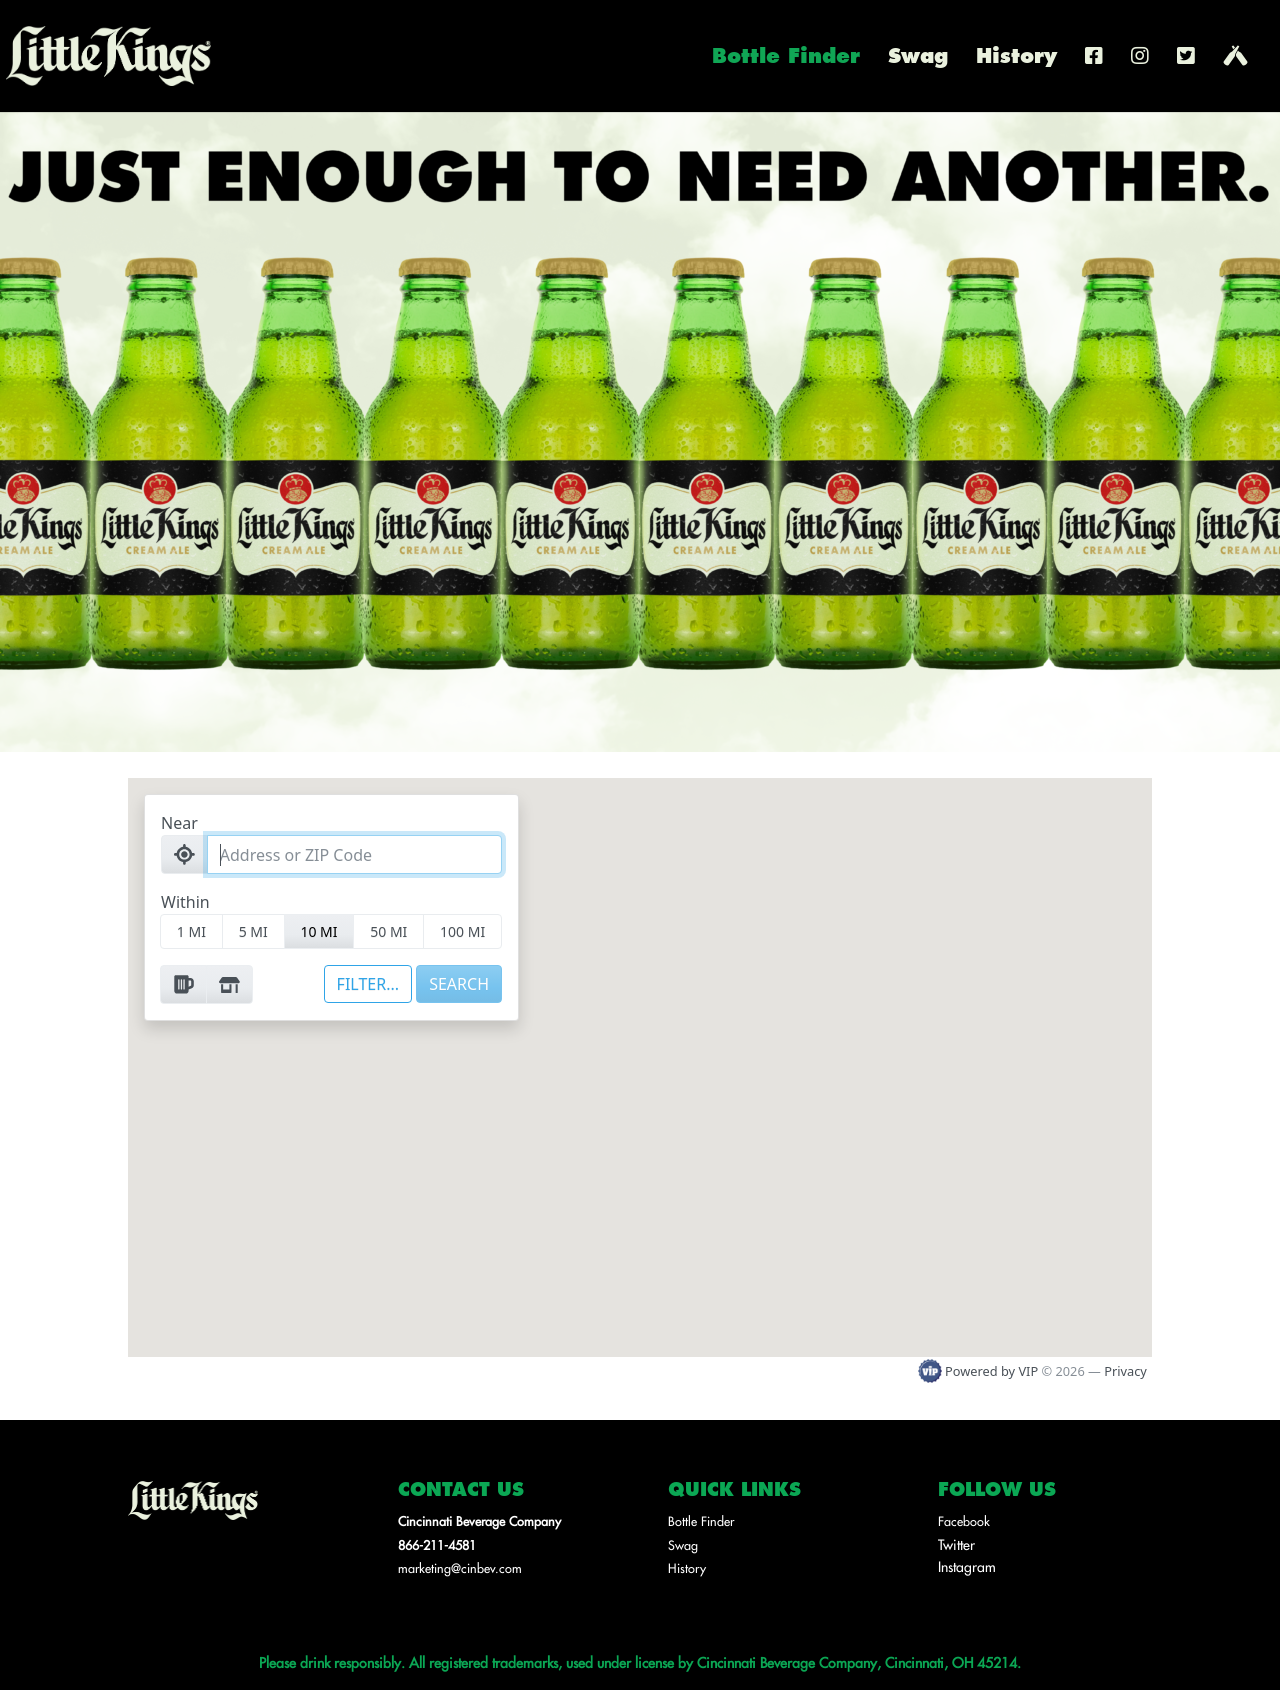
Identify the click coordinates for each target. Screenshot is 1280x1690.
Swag (918, 59)
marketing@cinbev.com (460, 1568)
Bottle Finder (786, 59)
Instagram (967, 1566)
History (1016, 59)
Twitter (956, 1544)
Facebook (964, 1521)
